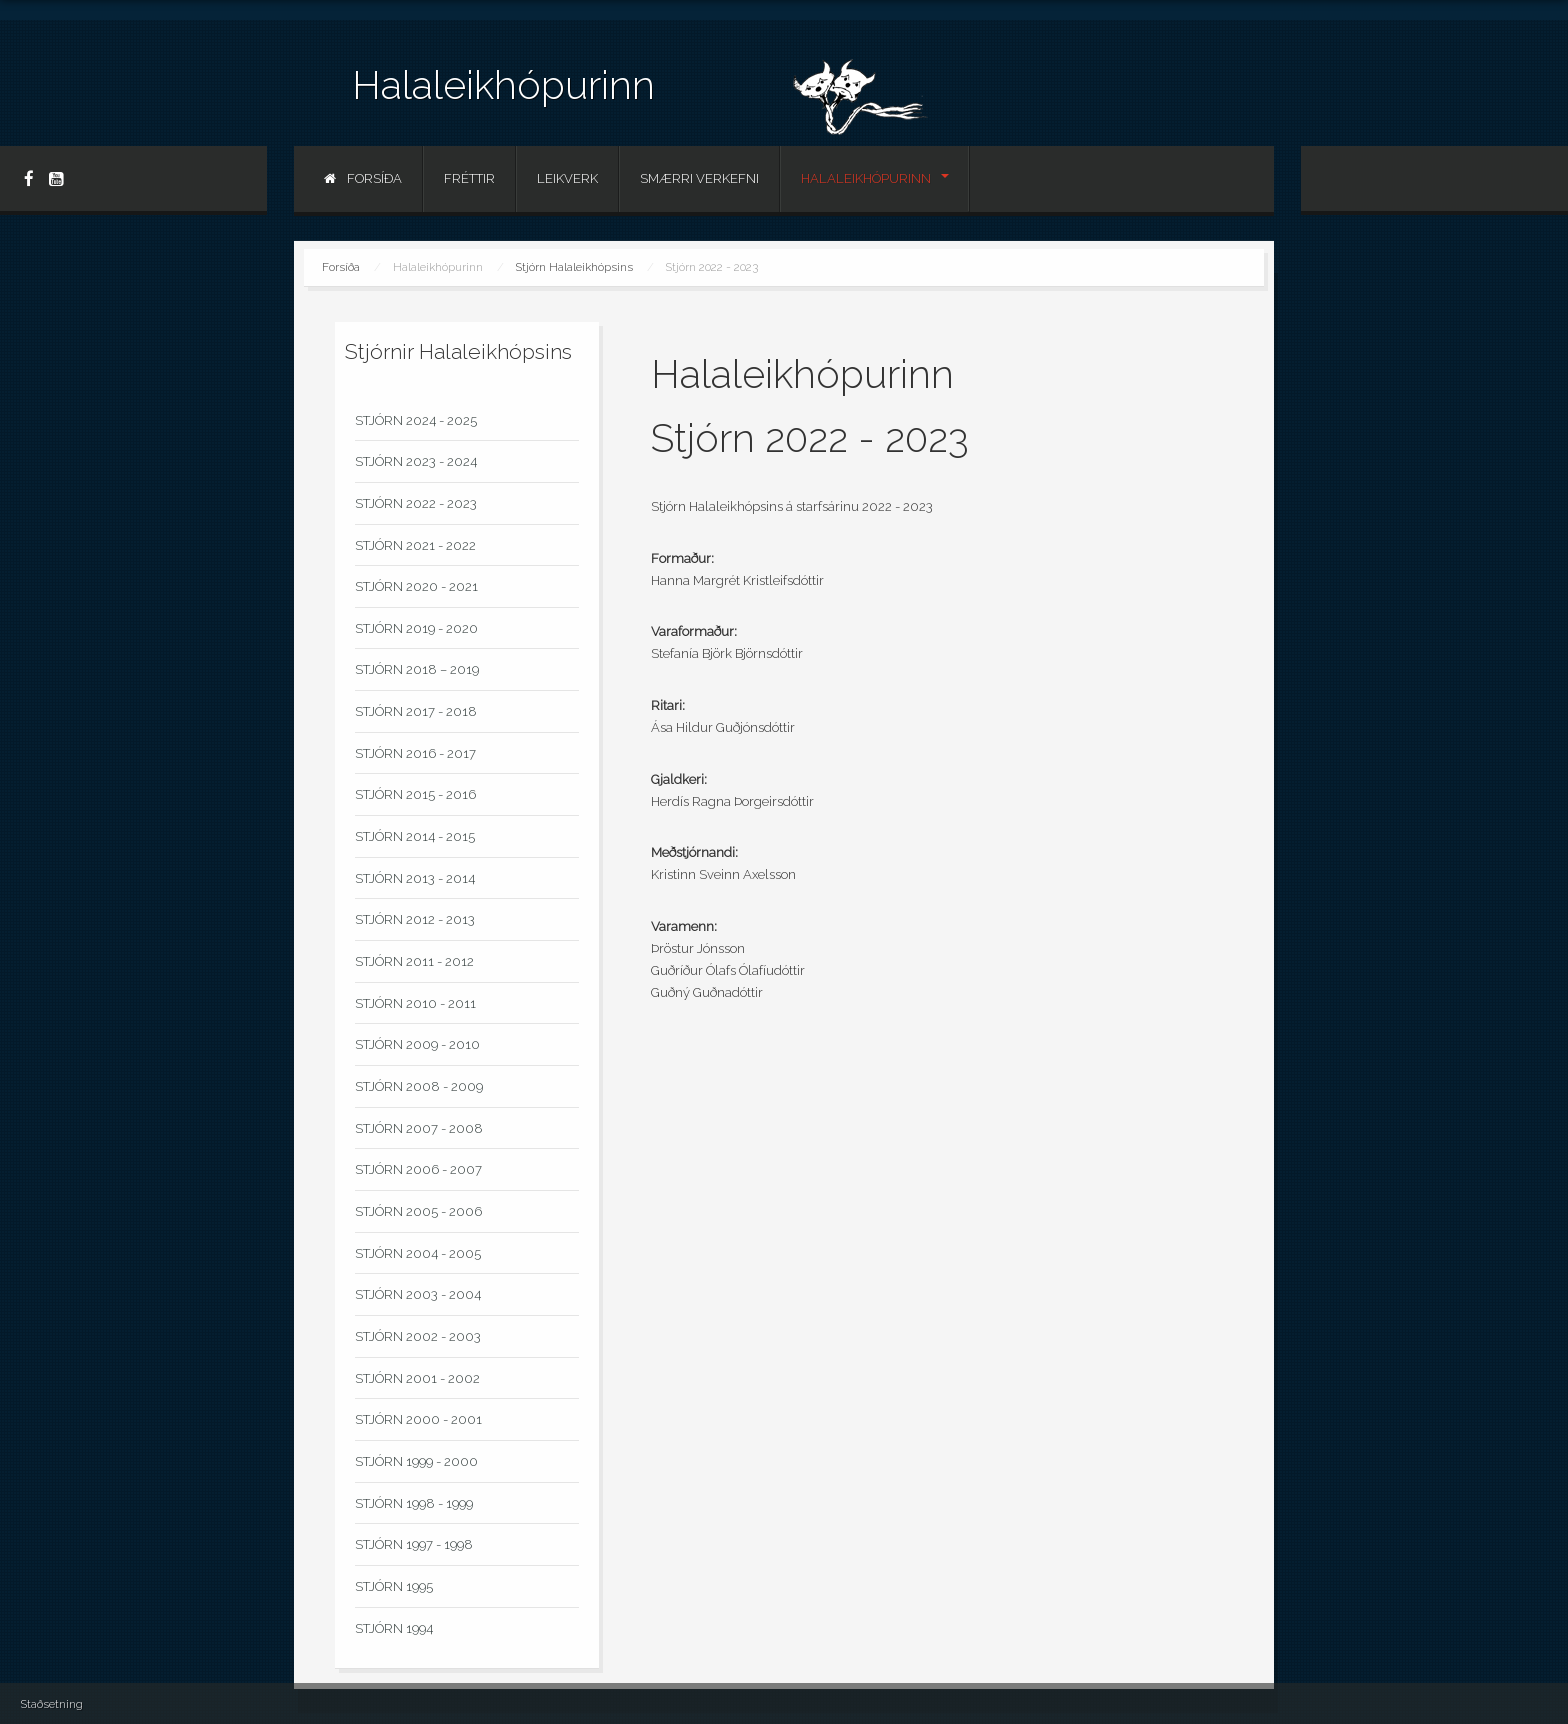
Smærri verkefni (699, 178)
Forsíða (363, 178)
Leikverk (567, 178)
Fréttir (469, 178)
